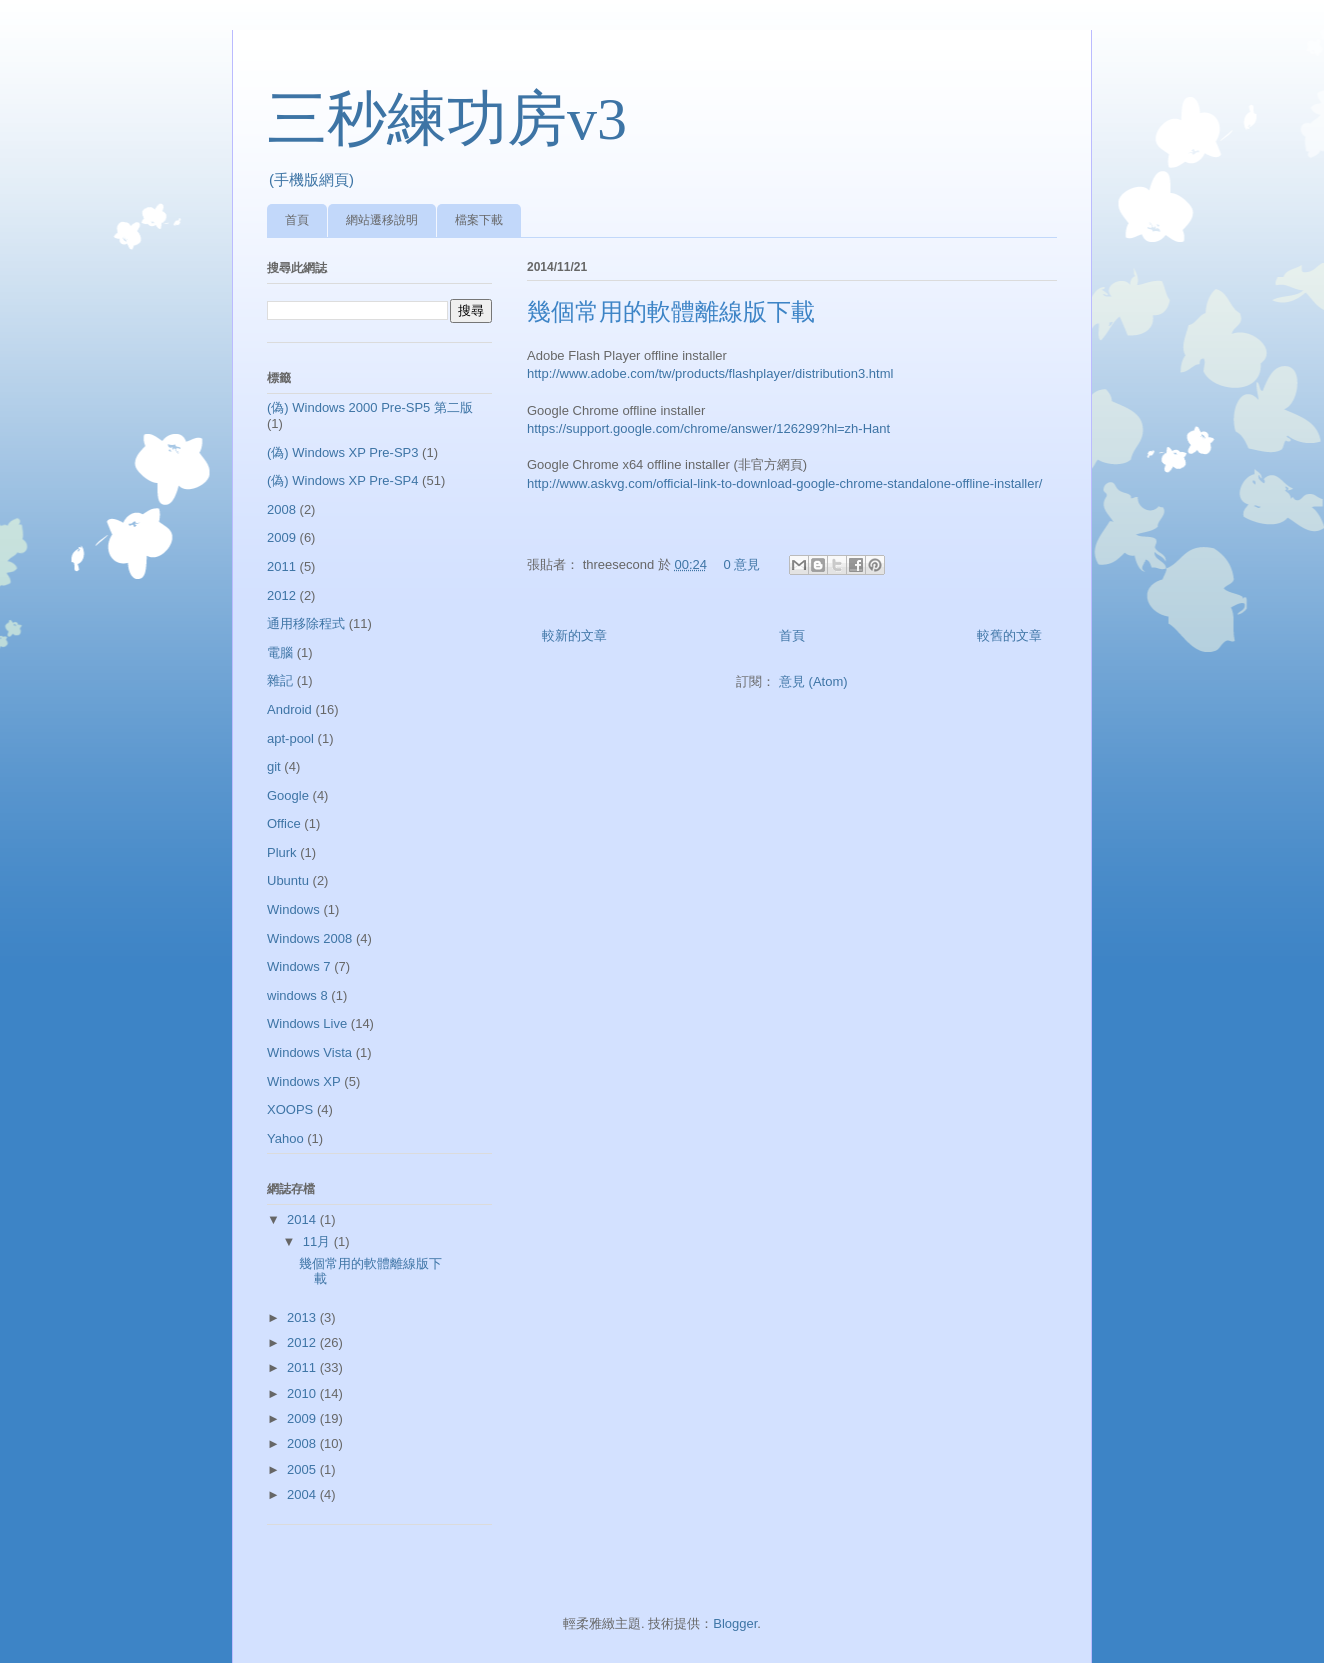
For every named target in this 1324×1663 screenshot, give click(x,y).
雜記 (280, 680)
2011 (281, 566)
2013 (303, 1317)
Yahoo (285, 1138)
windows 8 (297, 995)
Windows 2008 (309, 938)
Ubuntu (288, 880)
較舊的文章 (1009, 635)
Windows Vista (309, 1052)
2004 (303, 1494)
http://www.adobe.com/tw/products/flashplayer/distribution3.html (710, 373)
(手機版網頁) (311, 179)
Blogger (735, 1623)
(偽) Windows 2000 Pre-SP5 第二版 (370, 407)
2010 (303, 1393)
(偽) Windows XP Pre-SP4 (342, 480)
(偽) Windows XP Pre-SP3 (342, 452)
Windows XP (304, 1081)
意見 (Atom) (813, 681)
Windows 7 (299, 966)
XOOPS (290, 1109)
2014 (303, 1219)
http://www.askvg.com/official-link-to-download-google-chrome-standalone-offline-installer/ (784, 483)
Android (289, 709)
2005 (303, 1469)
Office (284, 823)
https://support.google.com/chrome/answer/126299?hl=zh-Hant (708, 428)
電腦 (280, 652)
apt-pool (290, 738)
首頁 (297, 220)
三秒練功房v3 (447, 119)
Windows (293, 909)
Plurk (282, 852)
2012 (281, 595)
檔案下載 (479, 220)
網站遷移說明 (382, 220)
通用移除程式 (306, 623)
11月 (318, 1241)
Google (288, 795)
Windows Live (307, 1023)
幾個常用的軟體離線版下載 (671, 312)
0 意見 (742, 564)
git (274, 766)
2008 (281, 509)
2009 (281, 537)
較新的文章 (574, 635)
